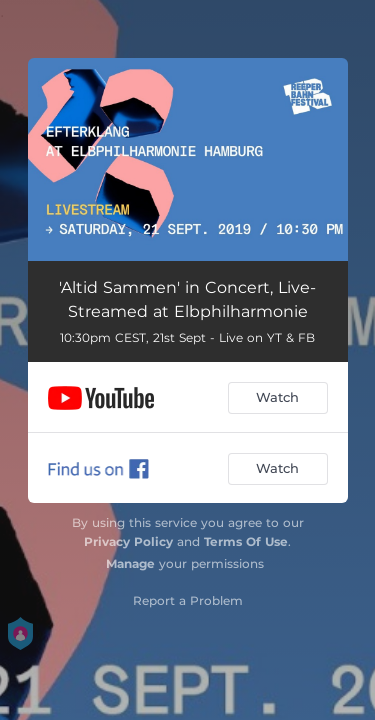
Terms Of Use (246, 541)
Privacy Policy (128, 541)
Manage (130, 563)
